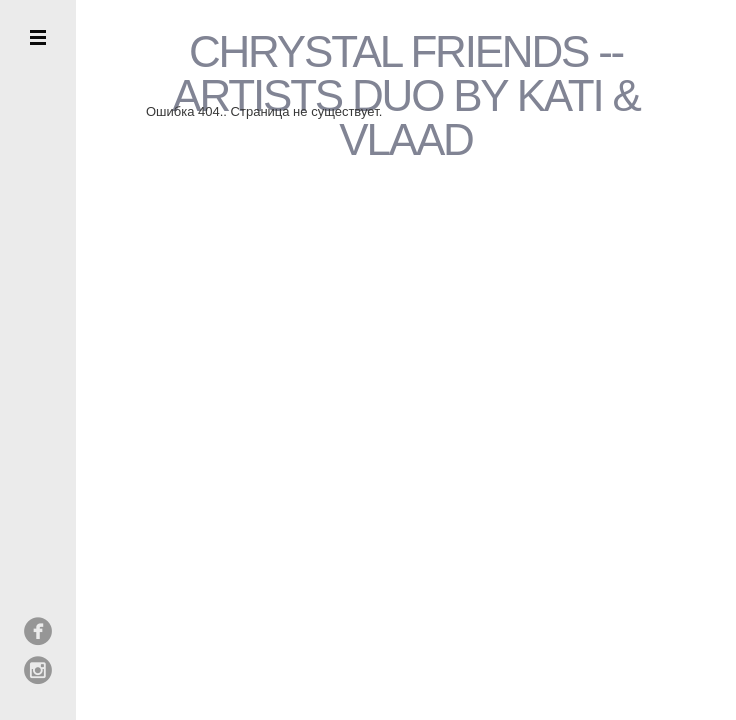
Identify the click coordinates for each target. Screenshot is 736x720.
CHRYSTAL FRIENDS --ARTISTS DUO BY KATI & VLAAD (405, 96)
